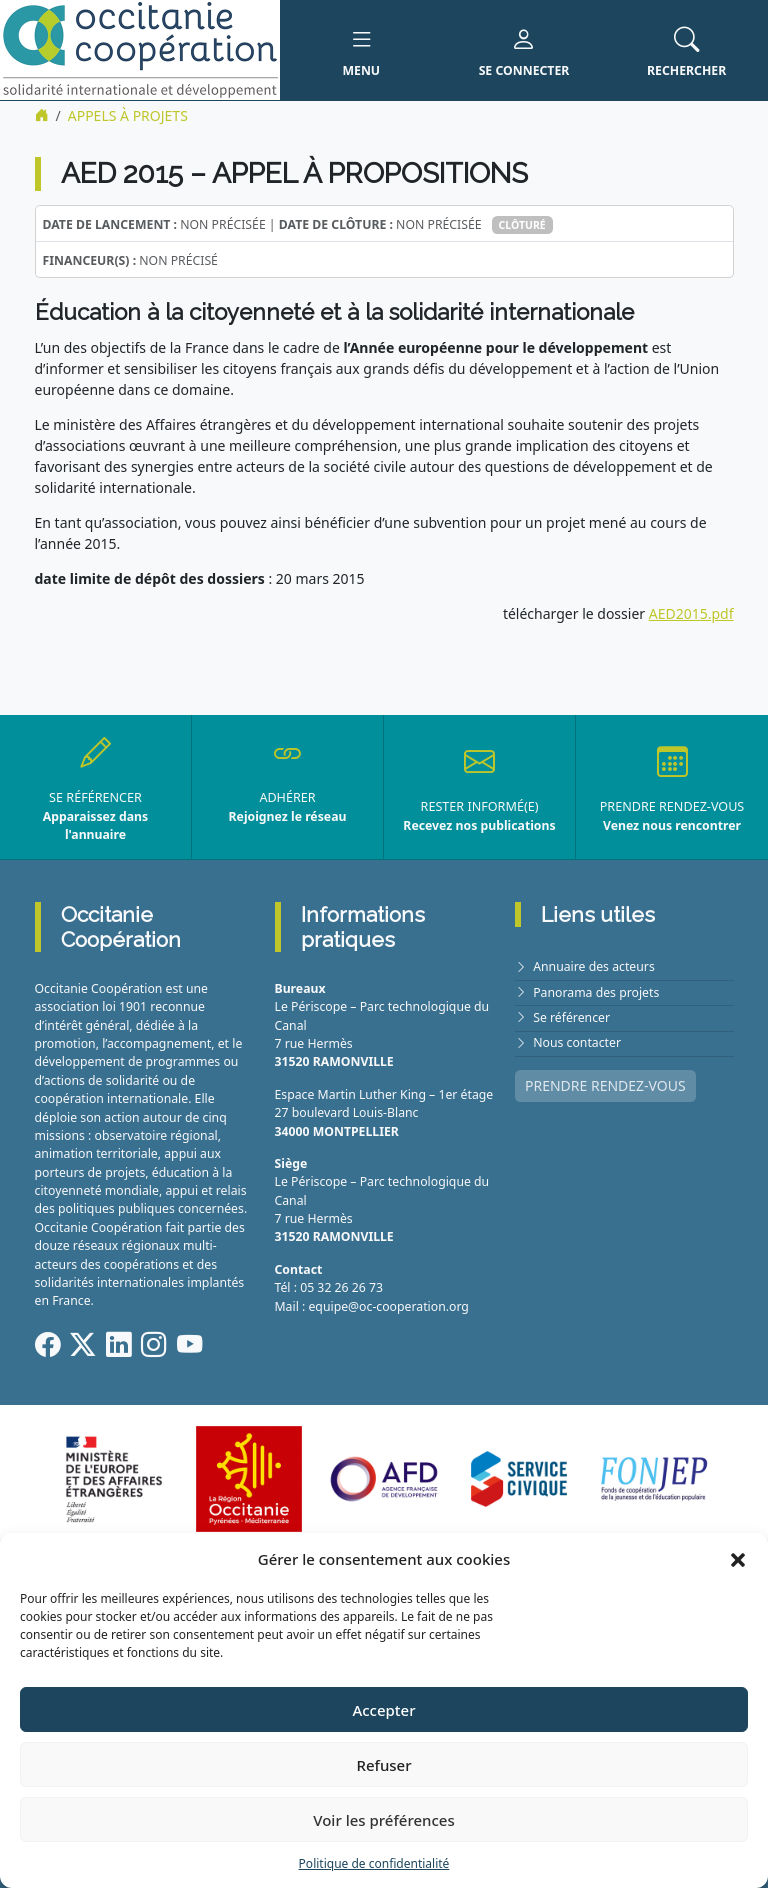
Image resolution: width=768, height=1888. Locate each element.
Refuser (383, 1765)
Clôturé (522, 225)
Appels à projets (128, 115)
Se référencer (571, 1017)
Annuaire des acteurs (594, 966)
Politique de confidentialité (374, 1863)
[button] (738, 1559)
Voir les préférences (383, 1820)
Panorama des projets (596, 992)
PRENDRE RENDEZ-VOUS (605, 1085)
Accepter (383, 1710)
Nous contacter (577, 1042)
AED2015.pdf (691, 613)
